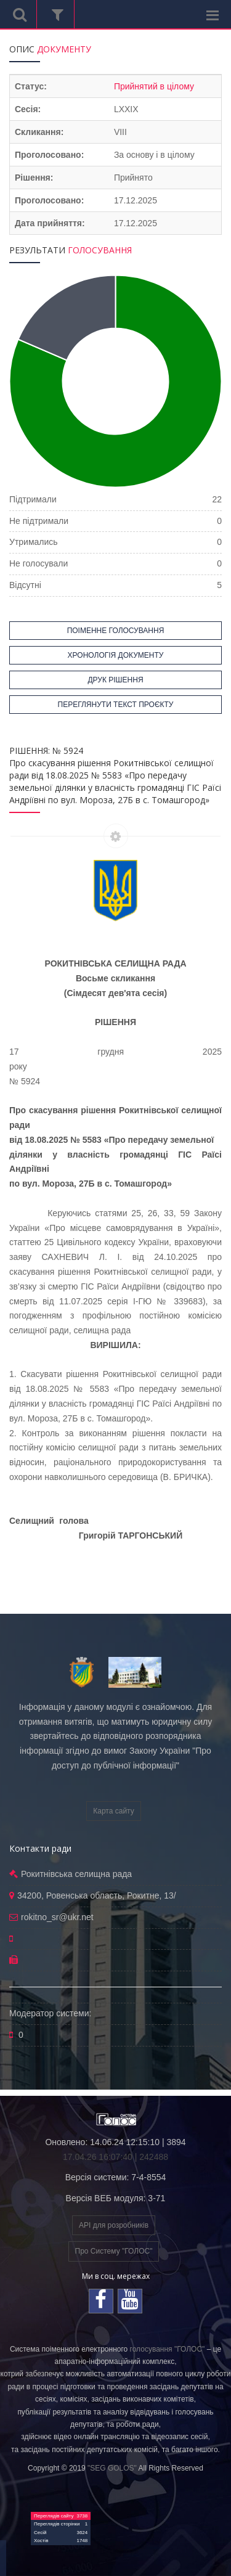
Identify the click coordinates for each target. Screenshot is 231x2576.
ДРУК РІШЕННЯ (115, 680)
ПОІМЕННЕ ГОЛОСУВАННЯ (115, 630)
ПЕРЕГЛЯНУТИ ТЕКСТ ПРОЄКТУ (116, 704)
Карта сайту (113, 1811)
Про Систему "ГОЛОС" (114, 2251)
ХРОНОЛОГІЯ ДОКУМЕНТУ (116, 655)
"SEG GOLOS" (112, 2468)
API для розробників (113, 2225)
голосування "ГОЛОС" (167, 2349)
